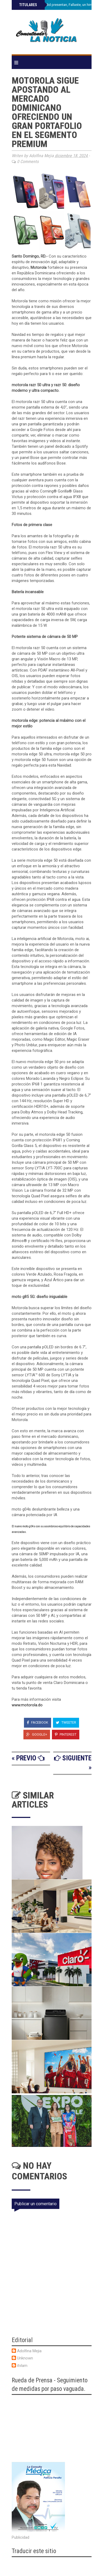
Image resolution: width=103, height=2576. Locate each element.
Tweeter (66, 1722)
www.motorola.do (27, 1705)
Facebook (37, 1722)
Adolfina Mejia (29, 2351)
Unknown (25, 2358)
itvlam (22, 2365)
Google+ (36, 1734)
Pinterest (65, 1734)
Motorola (39, 267)
